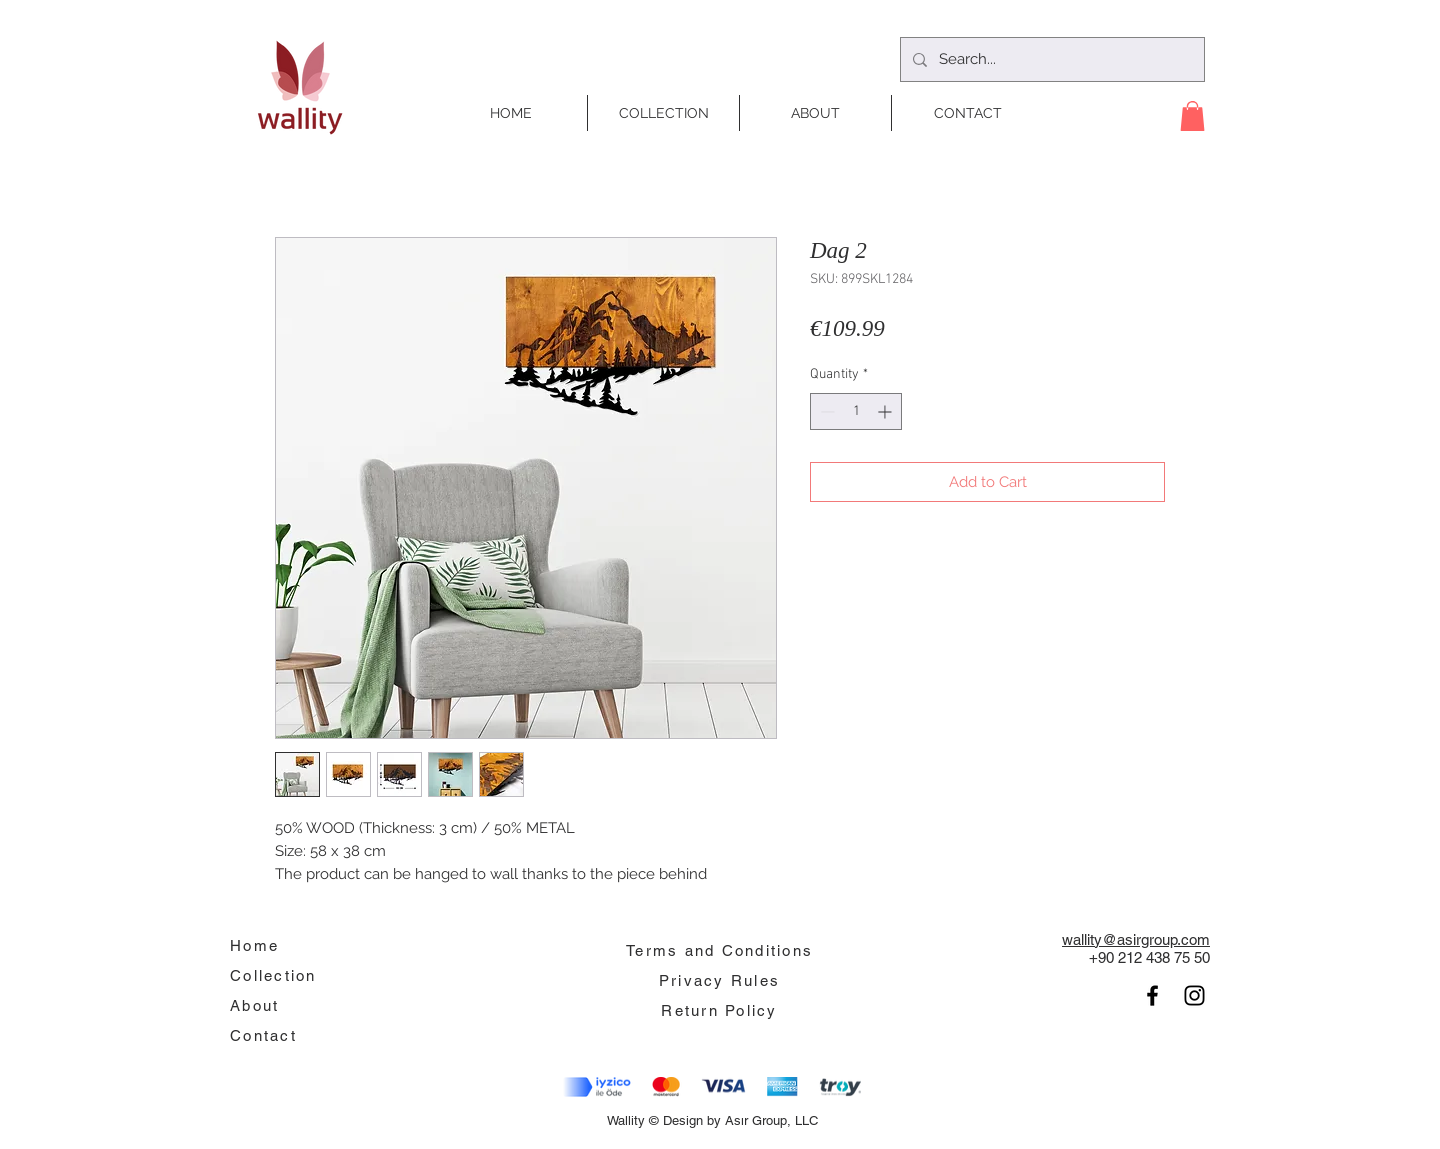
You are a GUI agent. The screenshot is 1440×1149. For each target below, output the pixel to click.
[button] (1192, 116)
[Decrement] (825, 411)
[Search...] (1050, 59)
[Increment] (886, 411)
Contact (263, 1035)
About (254, 1005)
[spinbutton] (856, 411)
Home (254, 945)
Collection (273, 975)
